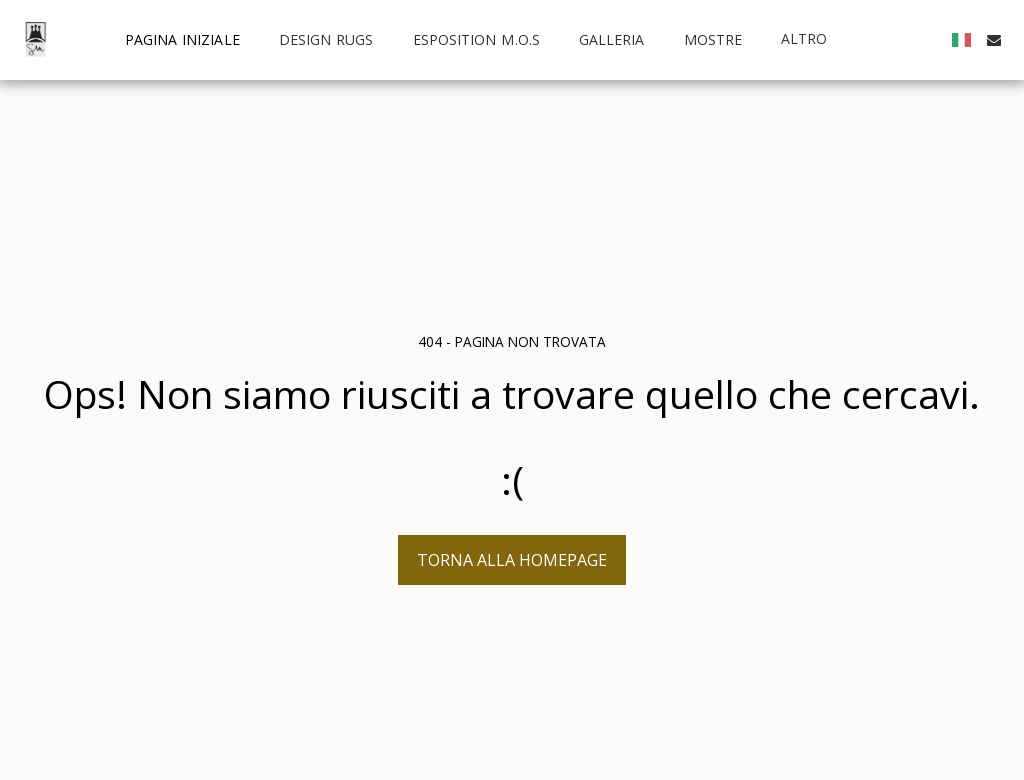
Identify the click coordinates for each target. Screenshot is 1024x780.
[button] (994, 40)
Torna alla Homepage (512, 560)
